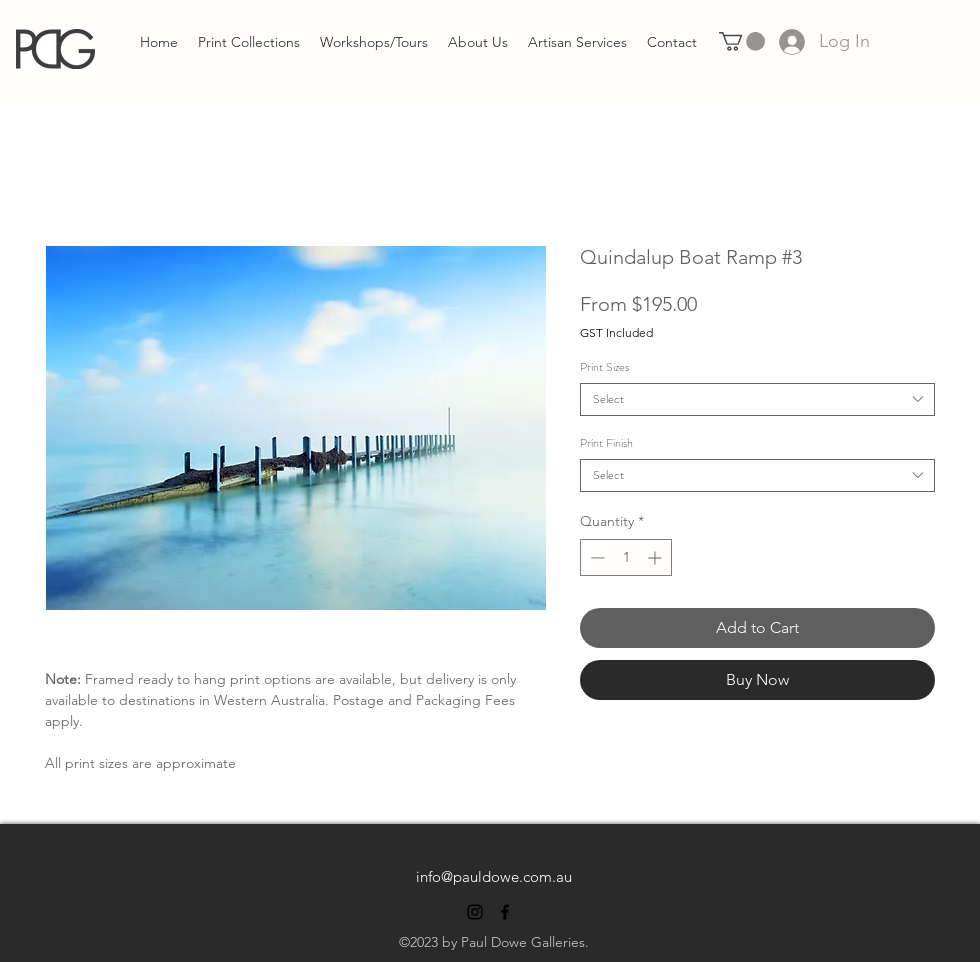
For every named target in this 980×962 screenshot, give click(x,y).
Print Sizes (604, 367)
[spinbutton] (626, 557)
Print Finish (606, 443)
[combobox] (757, 399)
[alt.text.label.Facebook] (505, 912)
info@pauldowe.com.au (494, 876)
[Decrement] (595, 557)
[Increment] (656, 557)
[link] (742, 41)
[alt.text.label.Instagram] (475, 912)
